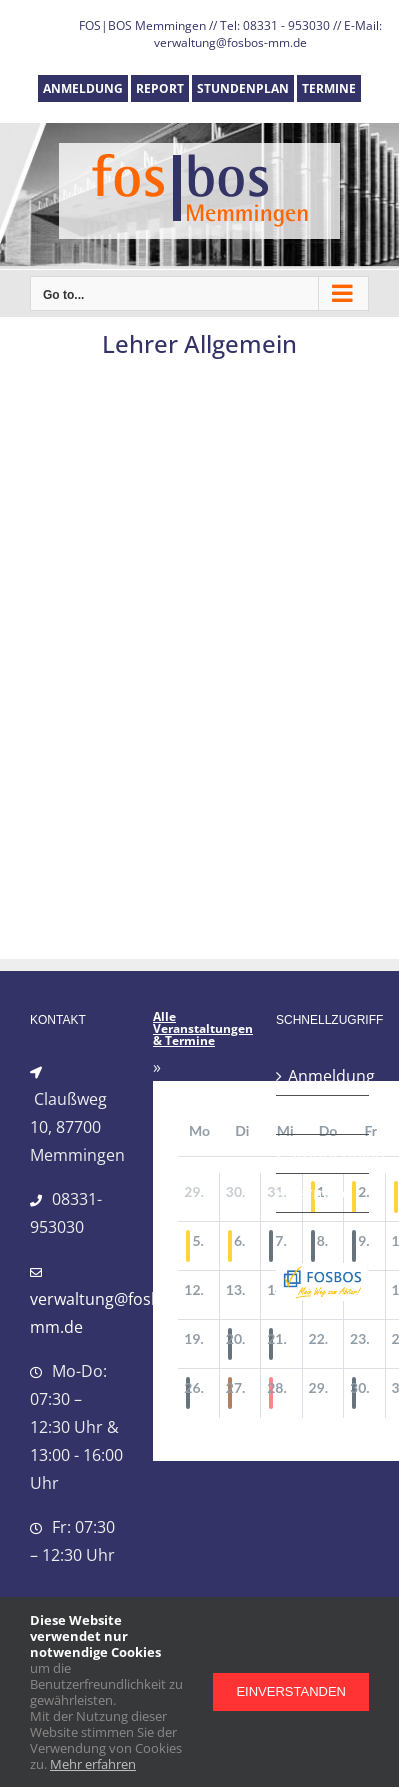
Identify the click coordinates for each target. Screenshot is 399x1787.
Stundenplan (323, 1154)
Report (314, 1115)
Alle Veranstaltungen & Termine (203, 1029)
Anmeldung (323, 1076)
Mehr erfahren (93, 1764)
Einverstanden (291, 1691)
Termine (319, 1193)
